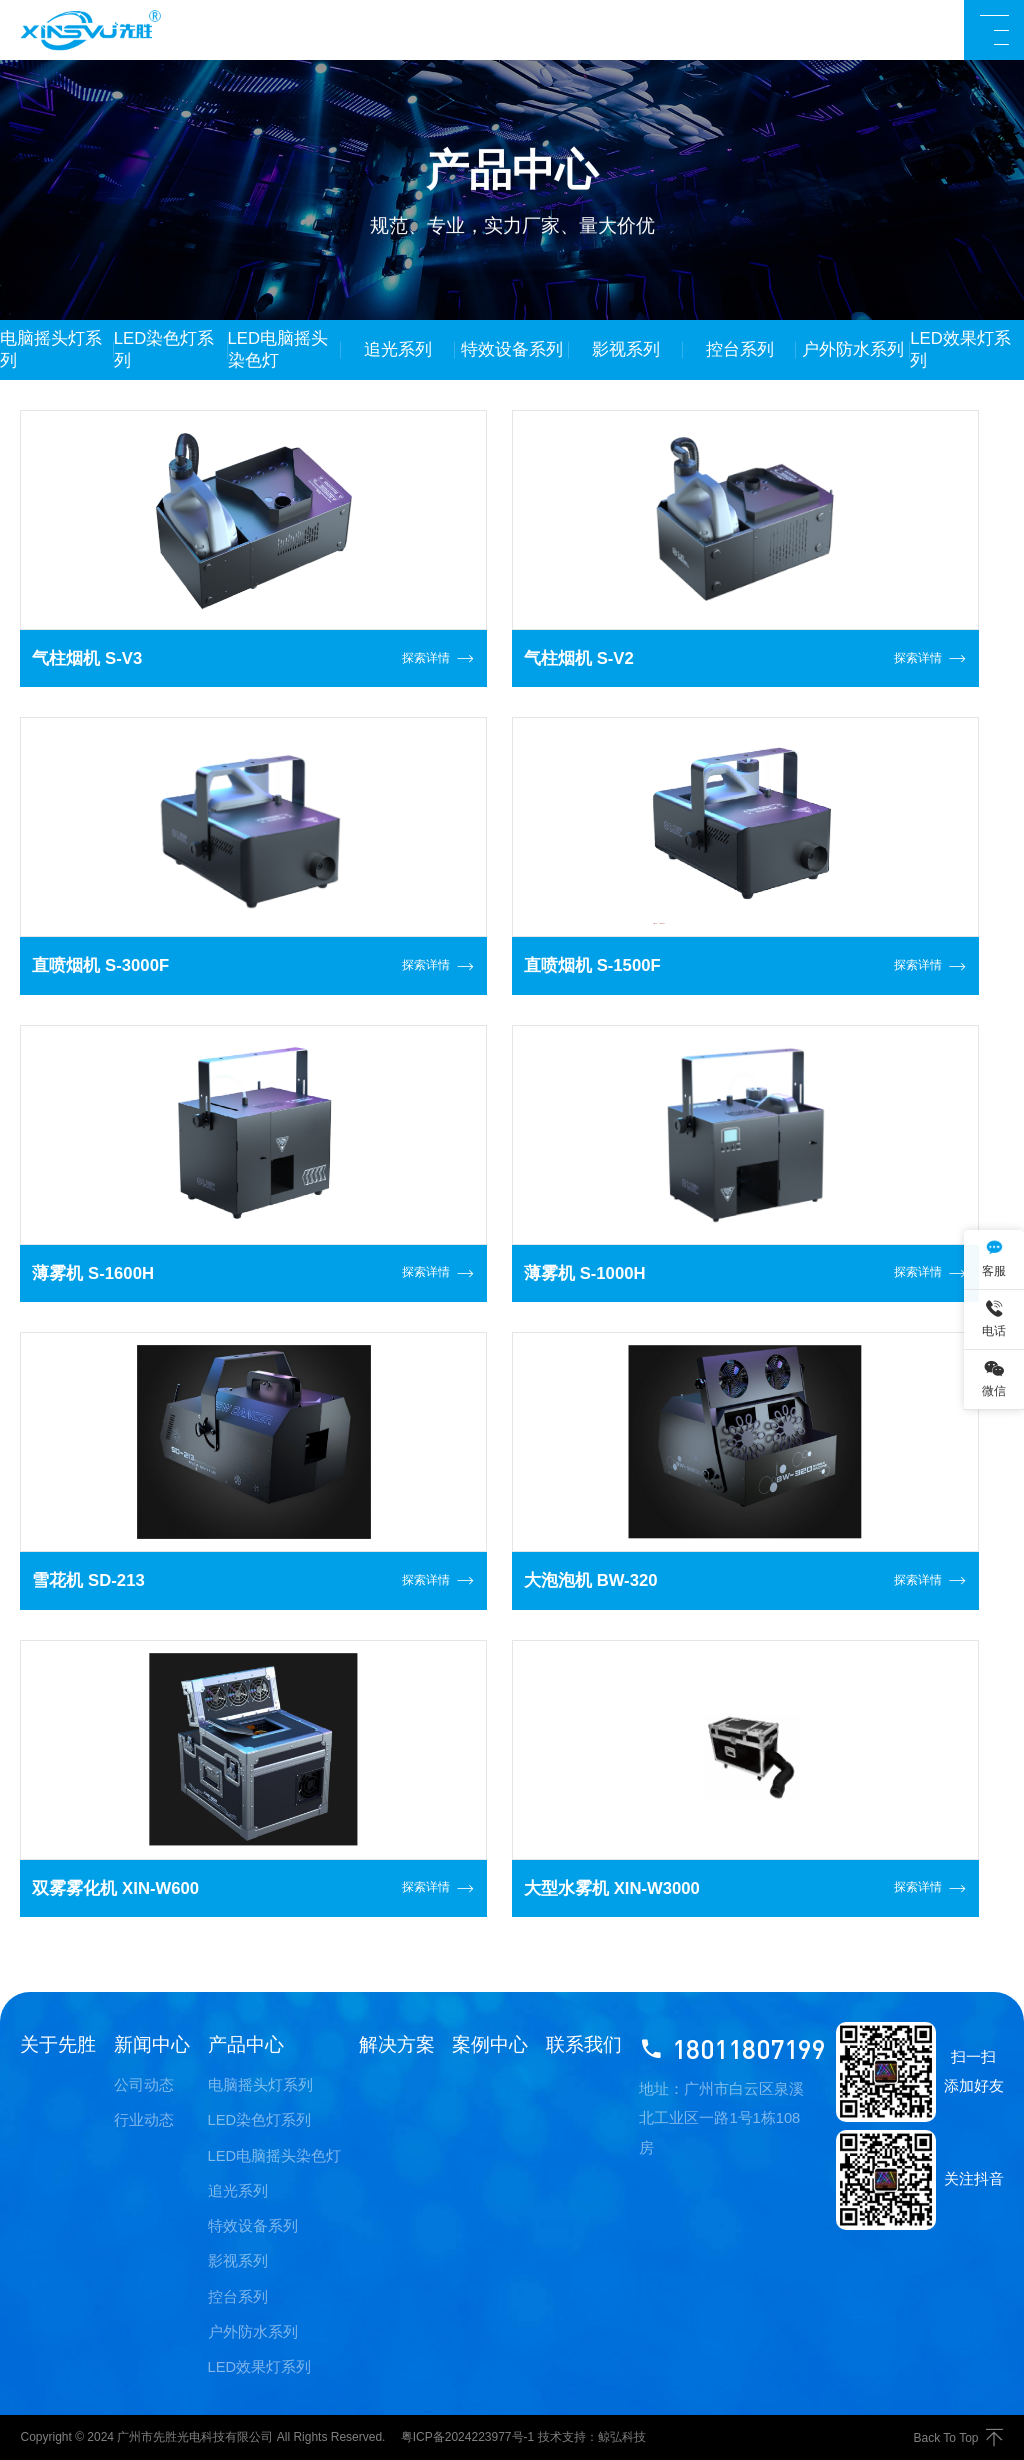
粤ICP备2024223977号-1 (467, 2437)
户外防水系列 (253, 2332)
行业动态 (144, 2120)
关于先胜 (58, 2044)
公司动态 (144, 2085)
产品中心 (246, 2044)
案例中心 (490, 2044)
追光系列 (238, 2191)
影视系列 (238, 2261)
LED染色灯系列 (260, 2120)
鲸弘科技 (622, 2437)
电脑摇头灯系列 (260, 2085)
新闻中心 (152, 2044)
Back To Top (959, 2437)
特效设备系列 (253, 2226)
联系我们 (584, 2044)
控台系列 (238, 2297)
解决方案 (397, 2044)
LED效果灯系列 (260, 2367)
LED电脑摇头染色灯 (275, 2156)
